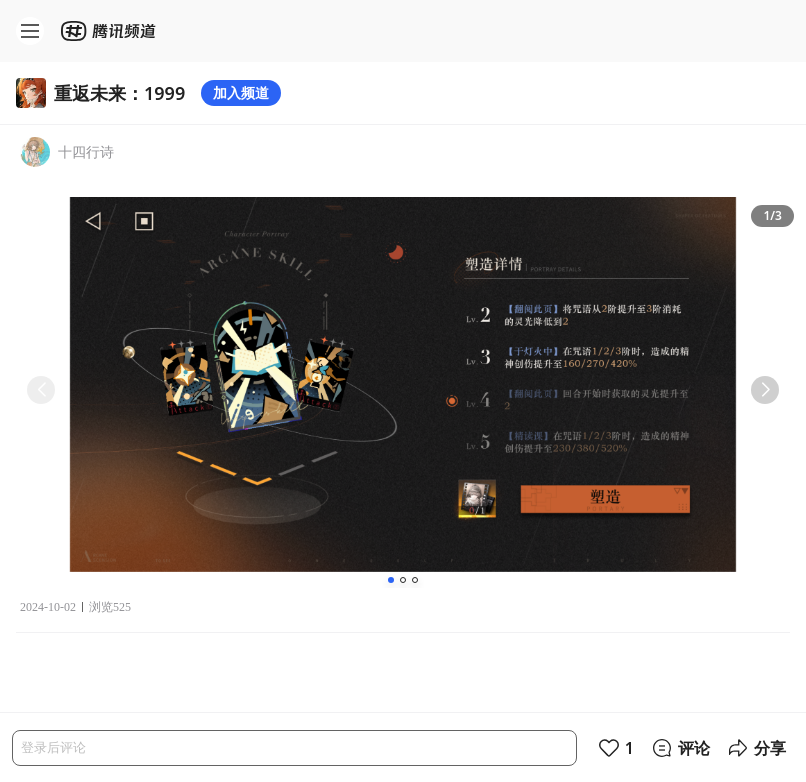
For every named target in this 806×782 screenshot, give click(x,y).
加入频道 (241, 92)
